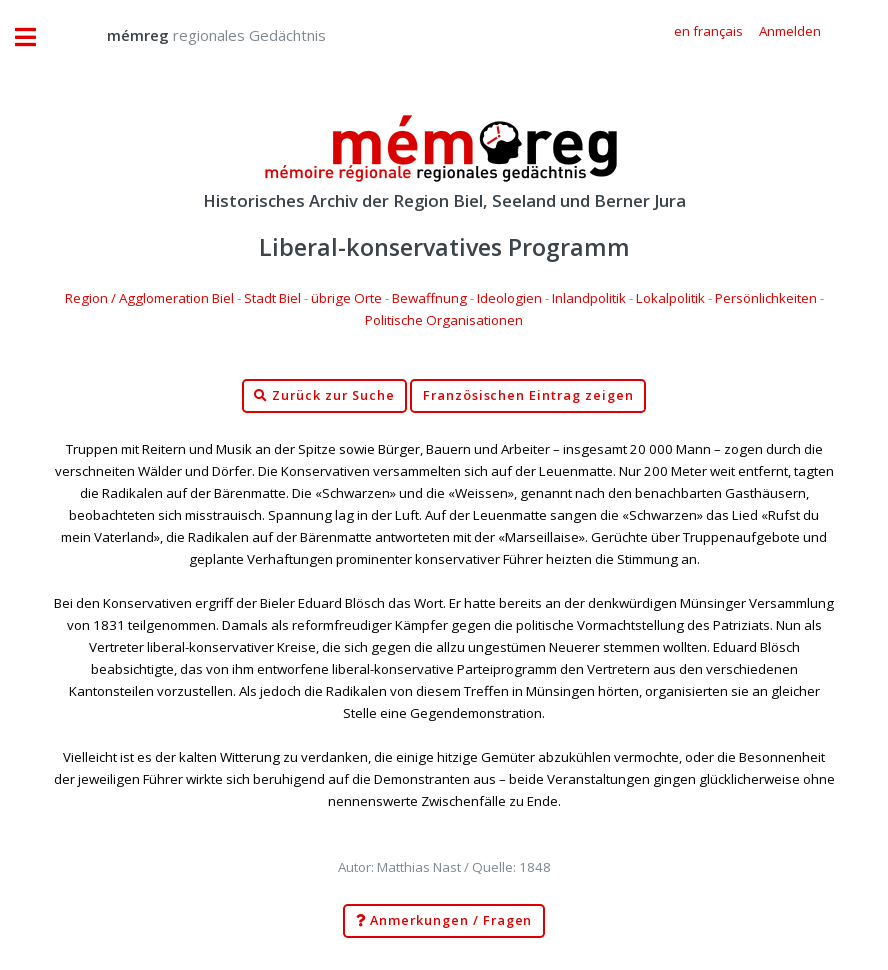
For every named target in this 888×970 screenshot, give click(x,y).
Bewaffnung (429, 298)
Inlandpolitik (589, 298)
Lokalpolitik (670, 298)
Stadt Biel (272, 298)
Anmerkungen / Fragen (444, 921)
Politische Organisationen (444, 320)
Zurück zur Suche (324, 396)
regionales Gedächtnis (196, 35)
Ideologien (509, 298)
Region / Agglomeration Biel (149, 298)
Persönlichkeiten (766, 298)
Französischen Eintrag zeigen (528, 395)
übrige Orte (346, 298)
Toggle (36, 37)
